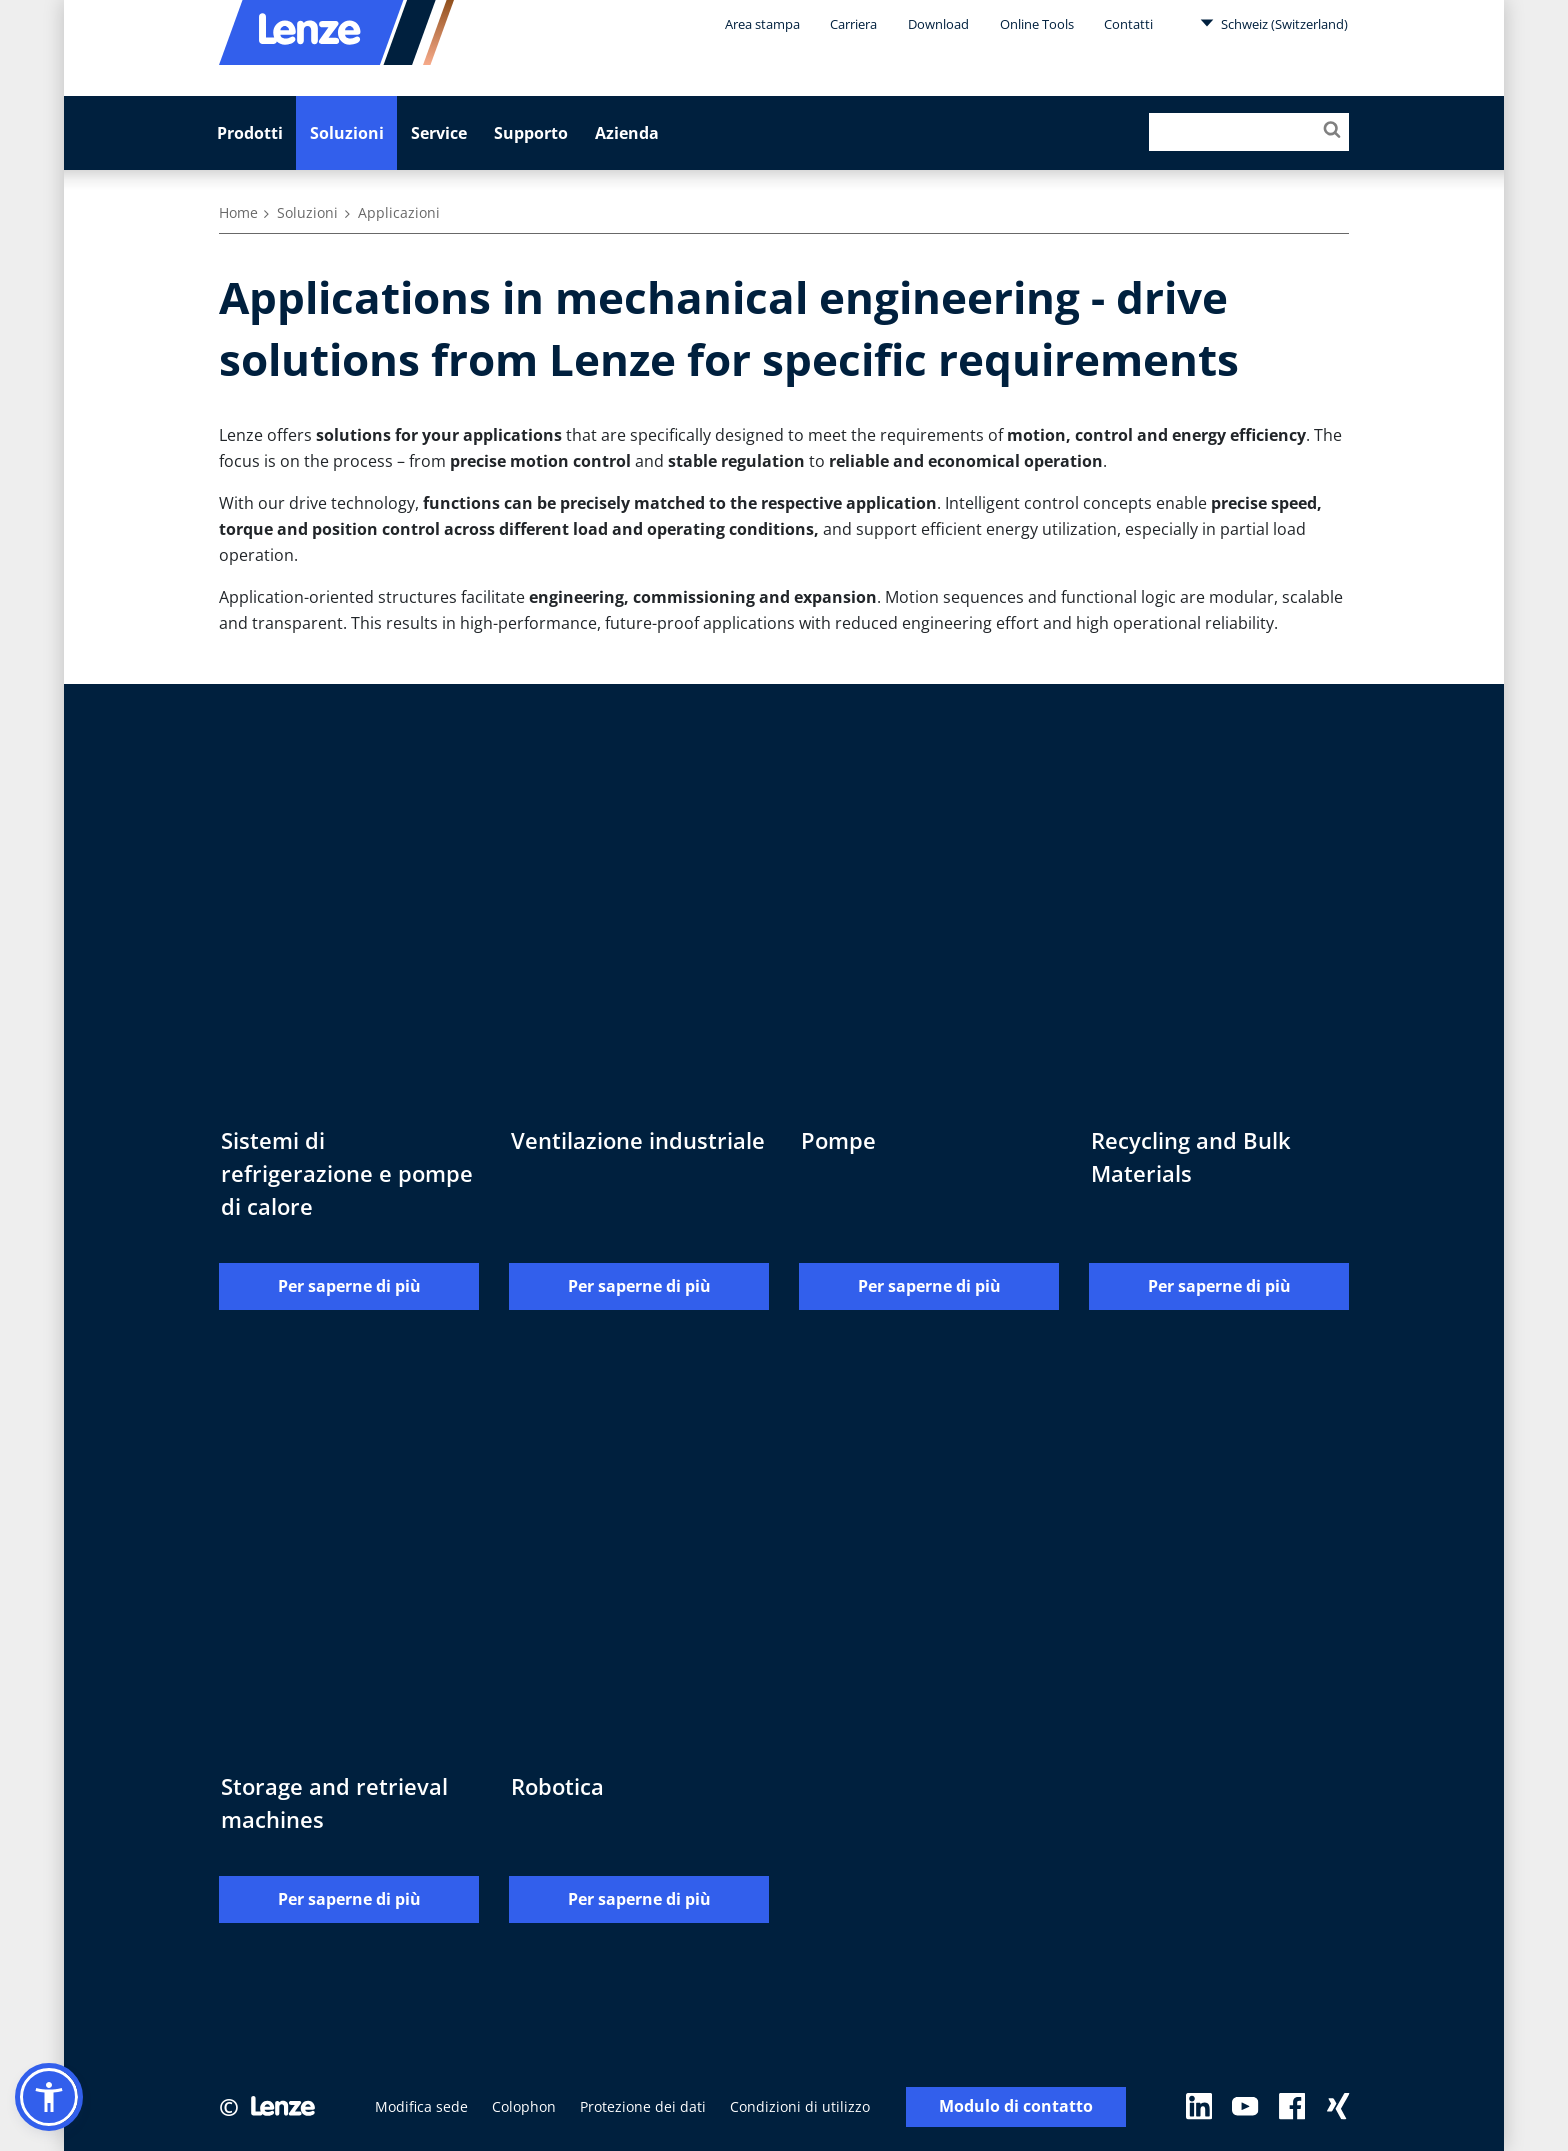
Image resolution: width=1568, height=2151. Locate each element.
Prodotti (250, 133)
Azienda (627, 133)
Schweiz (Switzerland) (1274, 23)
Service (439, 133)
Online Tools (1037, 24)
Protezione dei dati (643, 2106)
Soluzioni (347, 133)
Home (238, 212)
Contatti (1128, 24)
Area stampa (762, 24)
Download (938, 24)
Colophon (524, 2106)
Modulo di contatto (1016, 2107)
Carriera (853, 24)
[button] (49, 2097)
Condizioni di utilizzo (800, 2106)
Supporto (531, 133)
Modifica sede (421, 2106)
